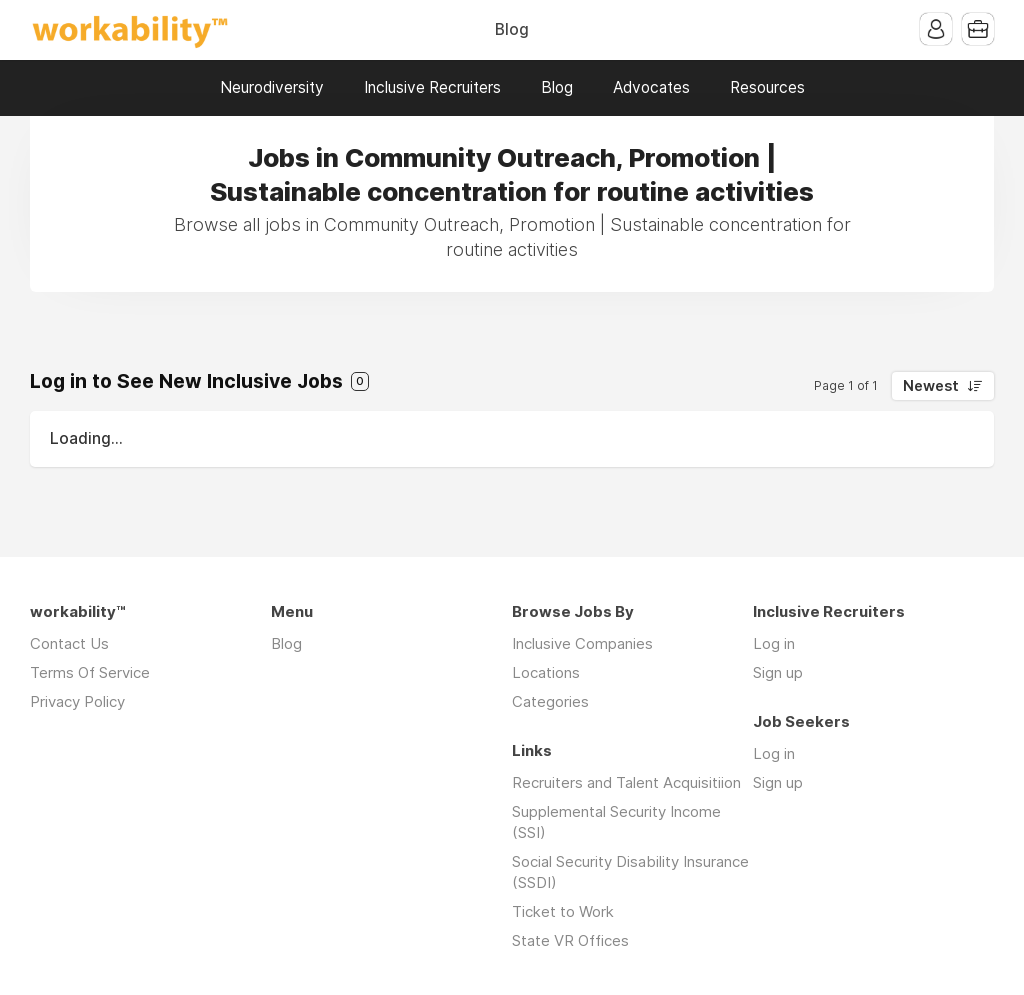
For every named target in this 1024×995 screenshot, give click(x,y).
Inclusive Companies (582, 643)
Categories (550, 701)
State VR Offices (570, 940)
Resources (767, 87)
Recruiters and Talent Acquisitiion (626, 782)
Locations (546, 672)
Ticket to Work (563, 911)
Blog (512, 29)
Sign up (778, 672)
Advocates (651, 87)
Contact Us (69, 643)
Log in (774, 643)
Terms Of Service (90, 672)
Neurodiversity (272, 87)
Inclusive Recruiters (432, 87)
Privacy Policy (77, 701)
